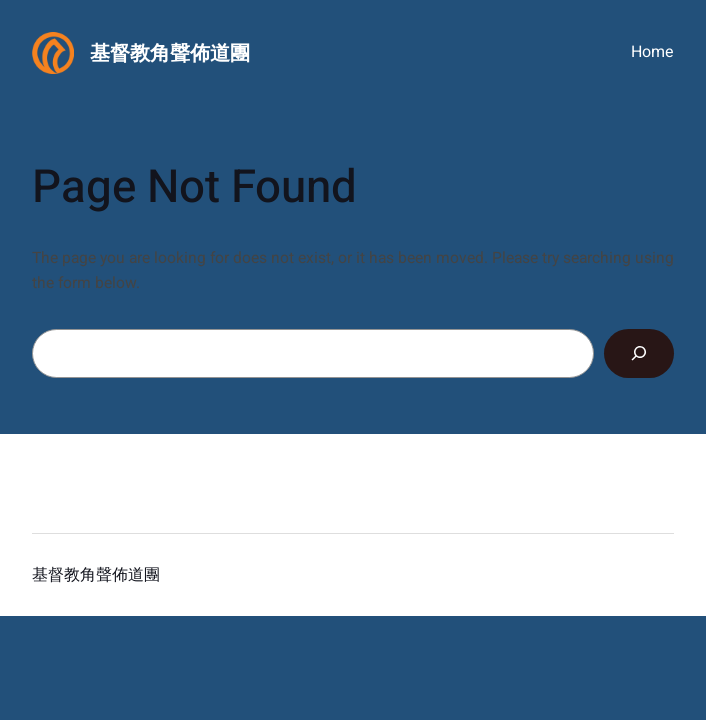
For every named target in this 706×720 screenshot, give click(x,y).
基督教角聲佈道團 (170, 53)
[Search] (639, 353)
